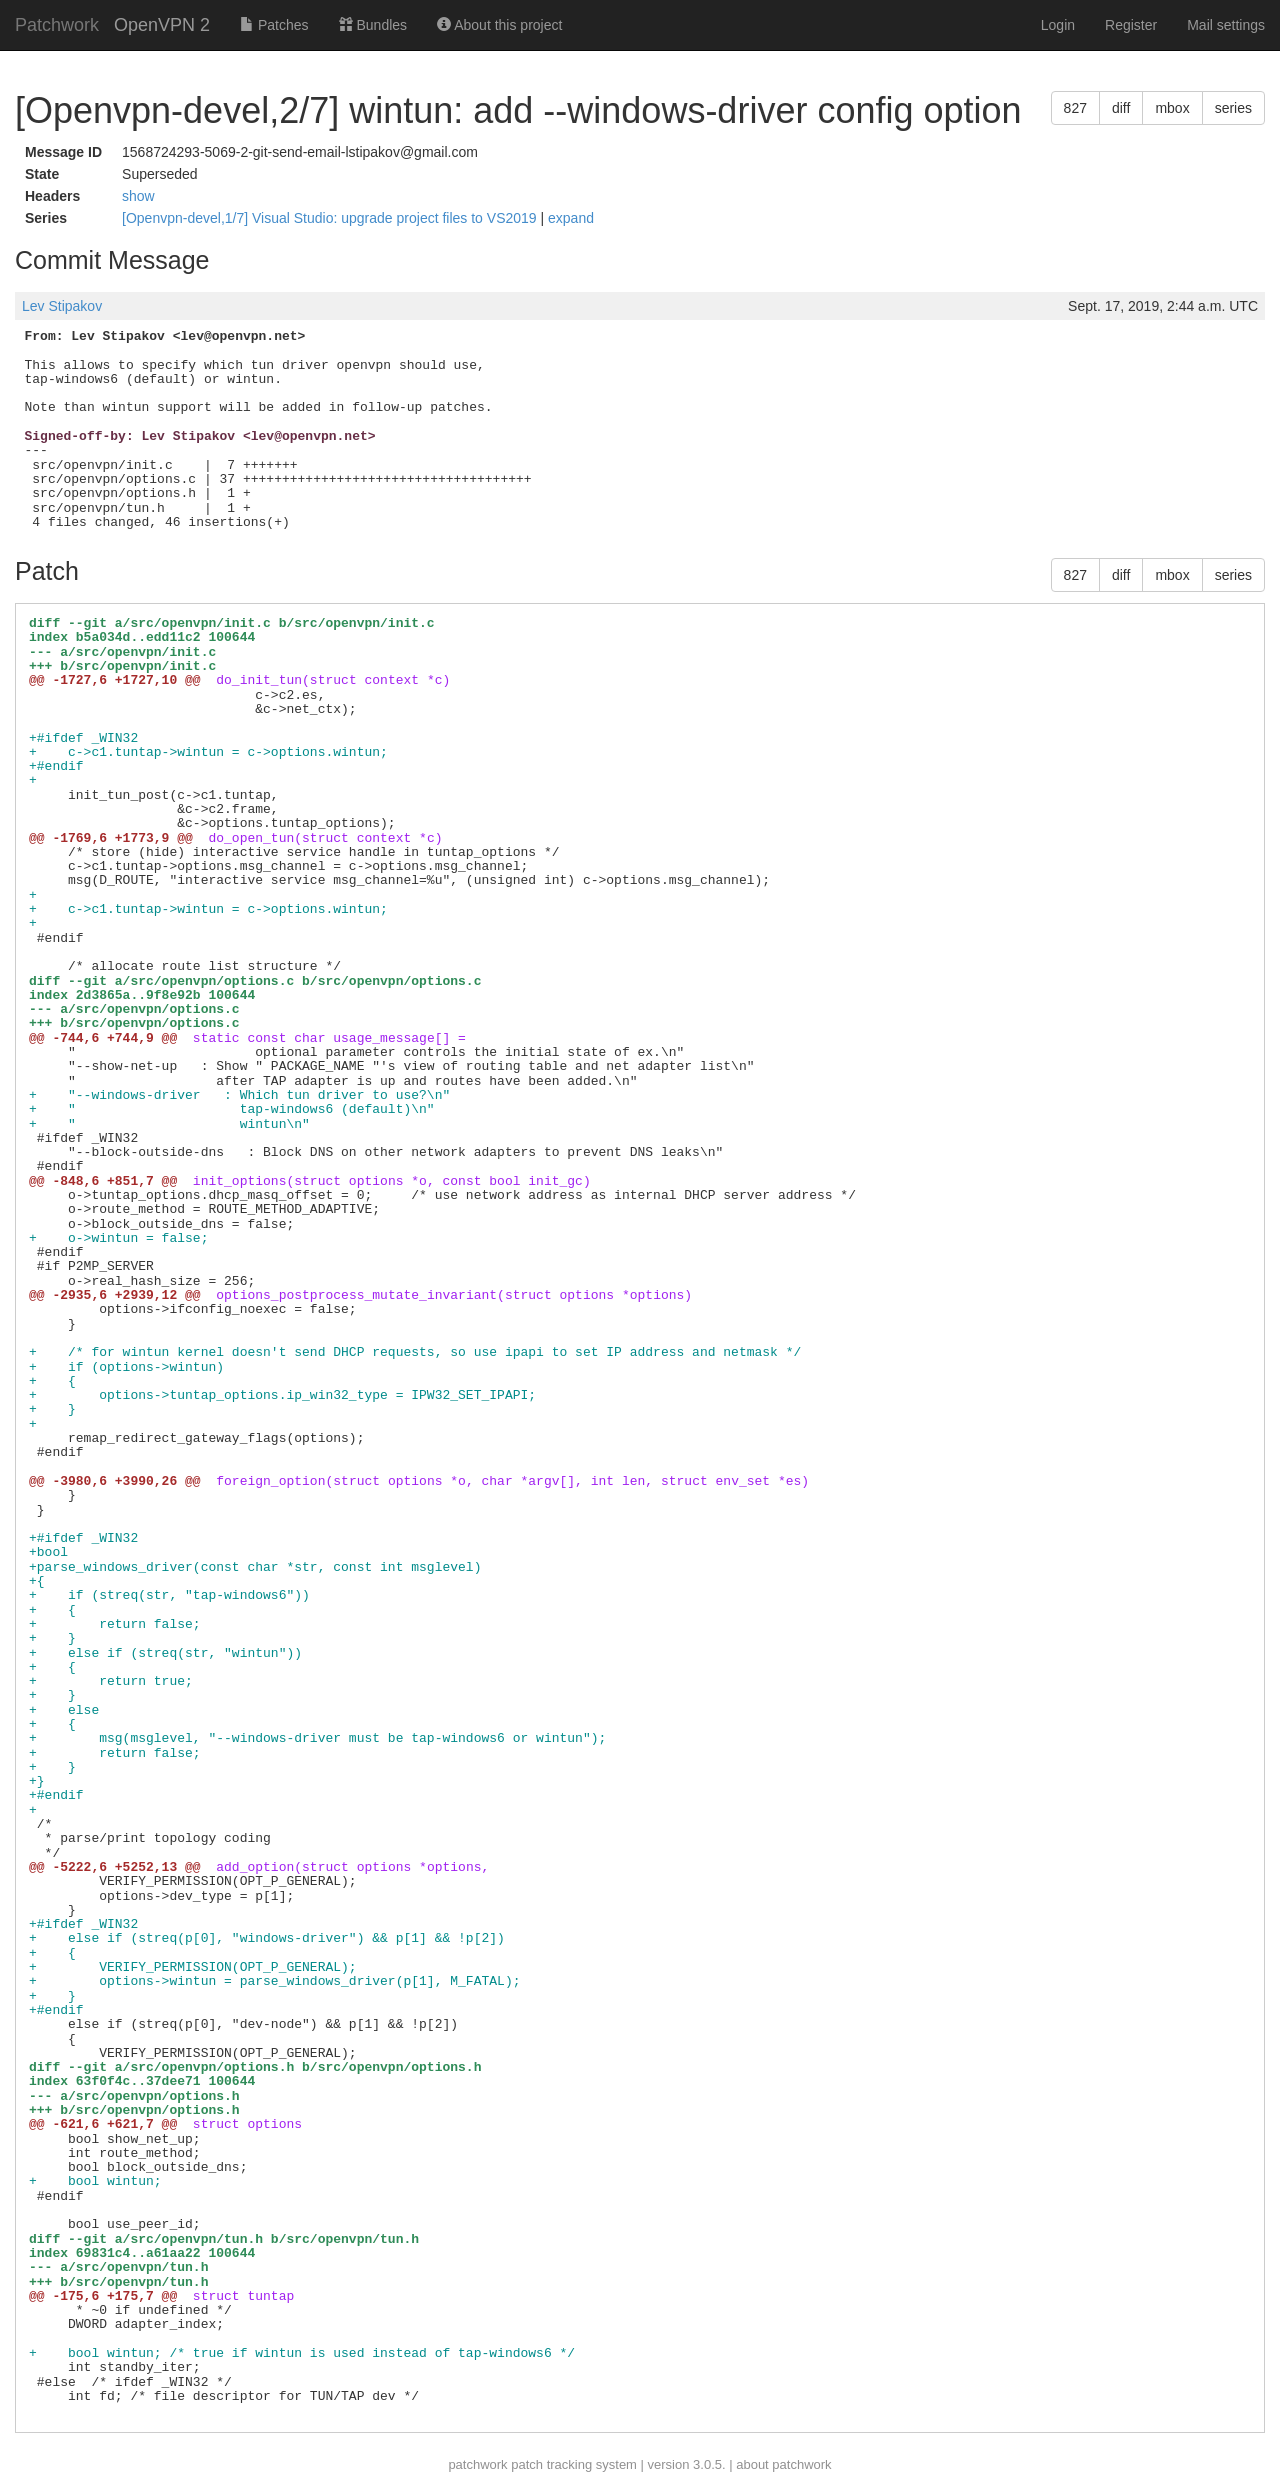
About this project (499, 25)
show (138, 196)
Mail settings (1226, 25)
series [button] (1233, 108)
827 (1075, 108)
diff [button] (1121, 108)
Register (1131, 25)
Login (1058, 25)
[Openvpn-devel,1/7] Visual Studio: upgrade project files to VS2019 (331, 218)
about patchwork (783, 2464)
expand (571, 218)
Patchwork (57, 25)
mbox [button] (1172, 108)
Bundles (373, 25)
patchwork (477, 2464)
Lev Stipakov (62, 306)
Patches (274, 25)
